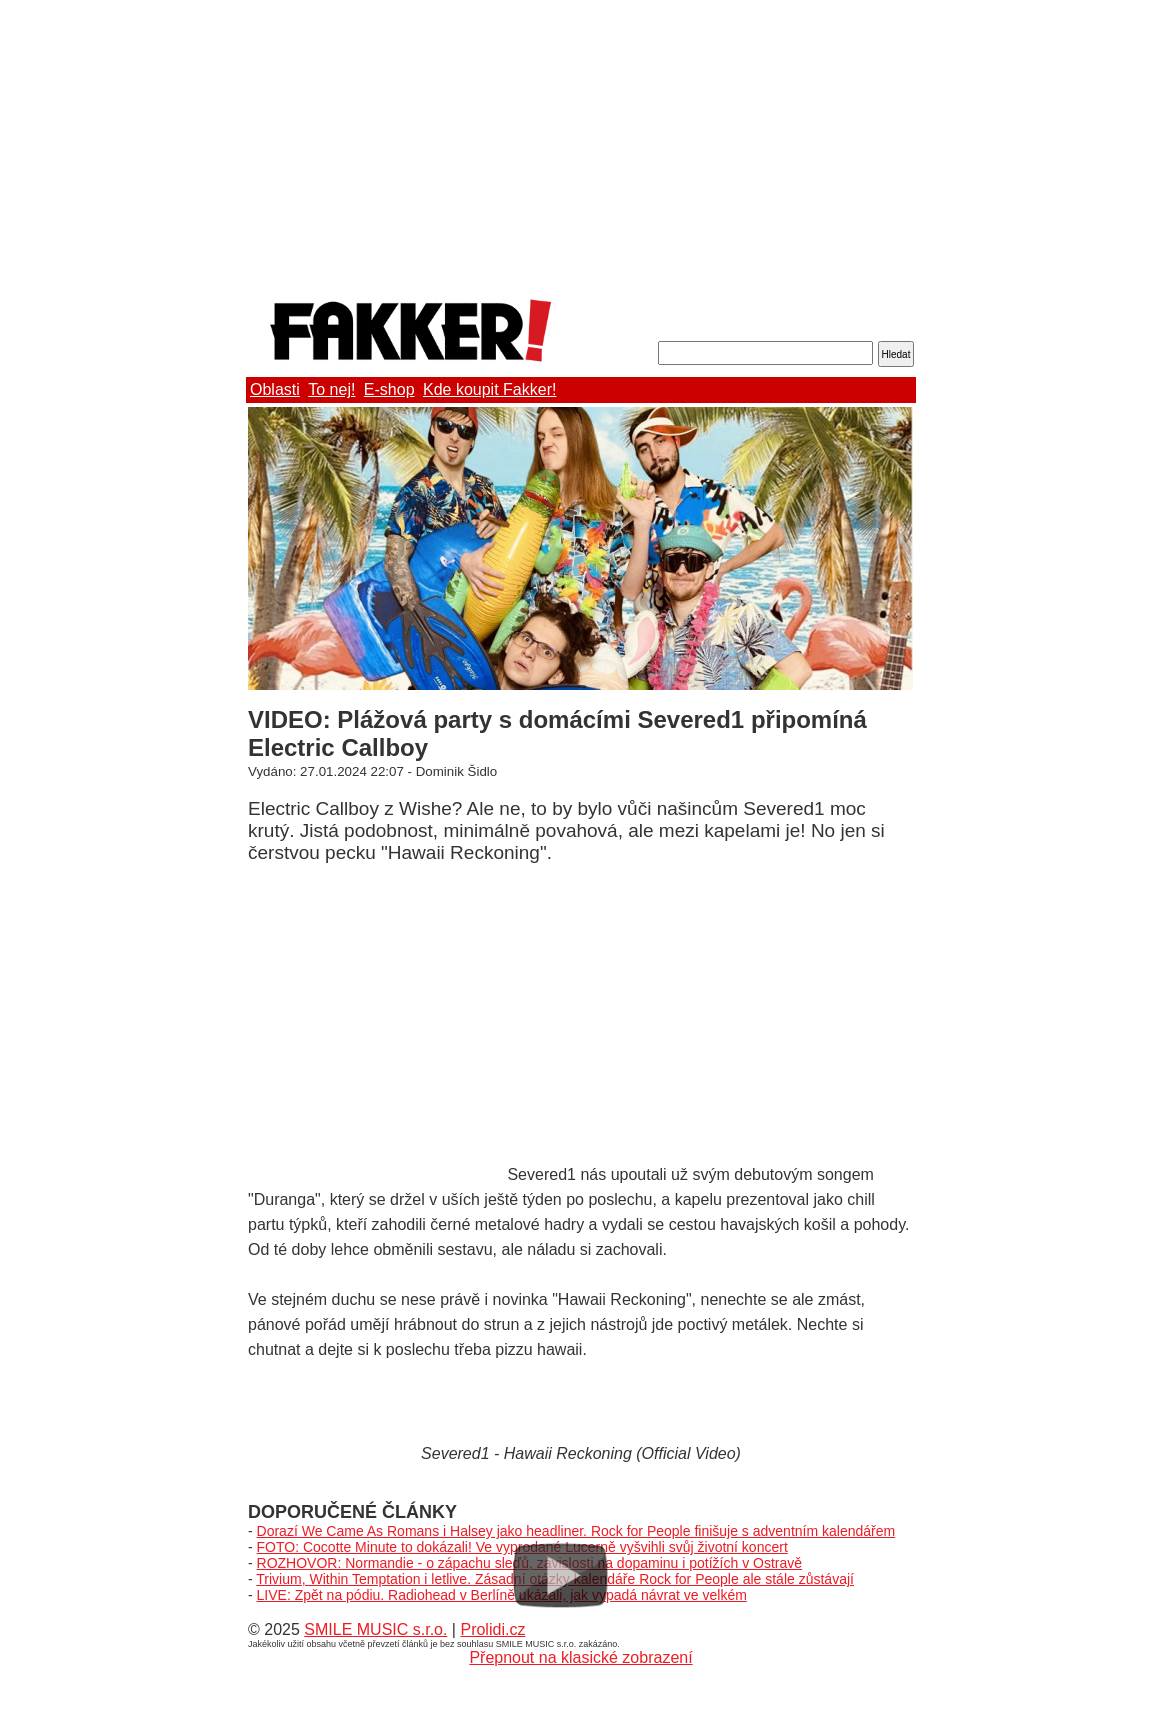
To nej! (331, 389)
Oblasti (275, 389)
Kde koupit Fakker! (489, 389)
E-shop (389, 389)
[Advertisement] (581, 145)
